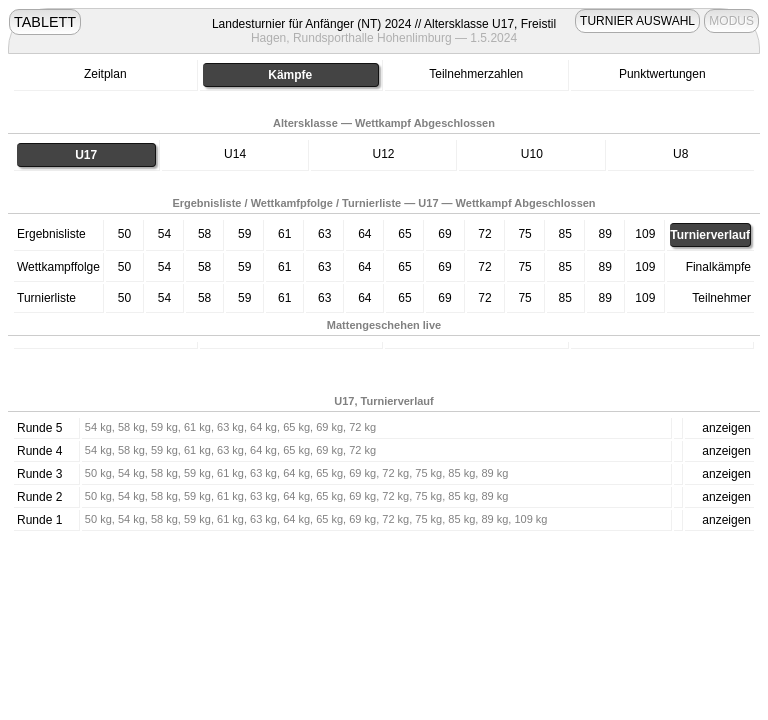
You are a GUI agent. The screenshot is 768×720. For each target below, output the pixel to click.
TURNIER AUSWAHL (637, 21)
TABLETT (45, 22)
